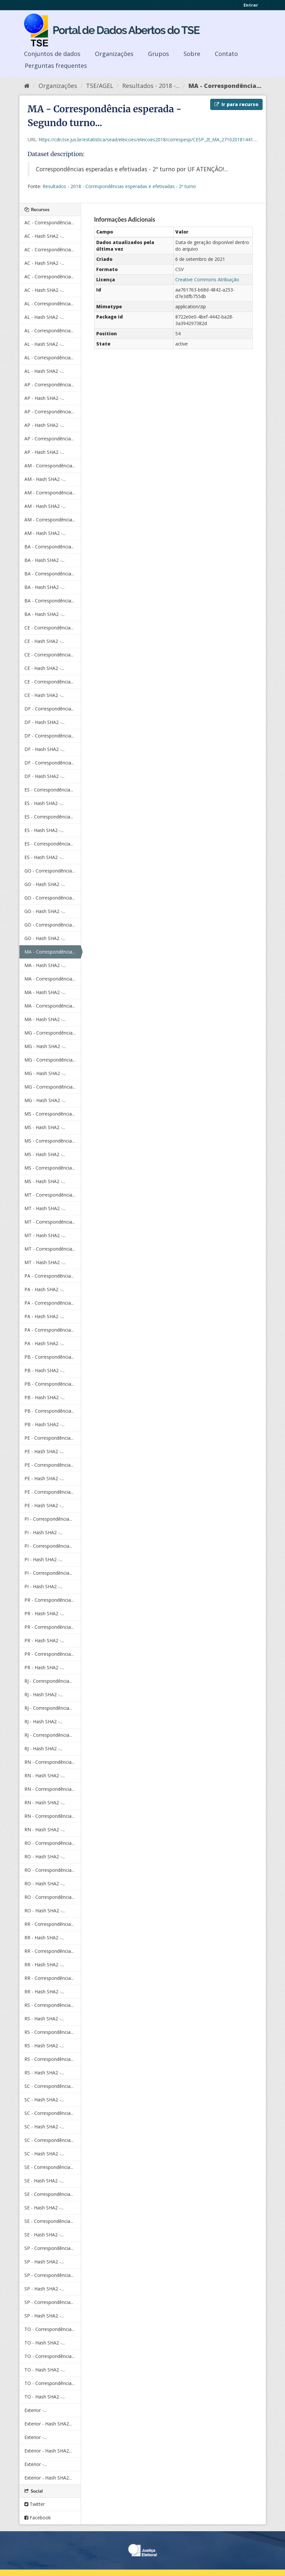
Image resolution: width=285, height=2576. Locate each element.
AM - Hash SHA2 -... (45, 479)
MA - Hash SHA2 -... (45, 965)
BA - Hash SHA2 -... (44, 560)
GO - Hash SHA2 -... (44, 884)
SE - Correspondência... (48, 2167)
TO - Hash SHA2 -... (44, 2343)
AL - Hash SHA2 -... (44, 317)
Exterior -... (35, 2410)
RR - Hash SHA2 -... (44, 1937)
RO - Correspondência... (49, 1843)
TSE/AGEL (99, 86)
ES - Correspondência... (48, 790)
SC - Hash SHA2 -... (44, 2099)
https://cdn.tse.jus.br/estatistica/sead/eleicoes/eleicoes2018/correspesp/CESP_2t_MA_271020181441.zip (149, 139)
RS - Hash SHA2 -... (44, 2018)
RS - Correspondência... (48, 2005)
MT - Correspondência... (49, 1195)
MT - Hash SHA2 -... (45, 1208)
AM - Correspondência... (49, 465)
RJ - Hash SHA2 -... (43, 1694)
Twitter (34, 2504)
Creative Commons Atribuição (207, 279)
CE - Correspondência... (48, 627)
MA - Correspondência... (224, 86)
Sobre (192, 54)
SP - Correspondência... (48, 2248)
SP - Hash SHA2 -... (44, 2261)
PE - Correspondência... (48, 1438)
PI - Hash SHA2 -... (43, 1532)
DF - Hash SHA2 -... (44, 722)
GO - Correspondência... (49, 871)
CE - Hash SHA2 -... (44, 641)
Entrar (250, 5)
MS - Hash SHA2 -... (44, 1127)
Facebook (37, 2517)
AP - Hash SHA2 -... (44, 398)
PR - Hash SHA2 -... (44, 1613)
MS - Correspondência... (49, 1114)
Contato (226, 54)
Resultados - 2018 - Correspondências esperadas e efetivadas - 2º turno (119, 186)
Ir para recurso (236, 104)
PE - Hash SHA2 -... (44, 1451)
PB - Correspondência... (49, 1357)
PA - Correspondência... (49, 1276)
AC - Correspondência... (49, 222)
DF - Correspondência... (49, 709)
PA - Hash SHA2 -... (44, 1289)
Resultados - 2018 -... (151, 86)
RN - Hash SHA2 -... (44, 1775)
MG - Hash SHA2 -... (45, 1046)
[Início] (27, 86)
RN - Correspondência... (49, 1762)
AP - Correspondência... (49, 384)
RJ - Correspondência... (48, 1681)
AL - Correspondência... (48, 303)
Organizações (114, 54)
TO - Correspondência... (49, 2329)
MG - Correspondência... (49, 1033)
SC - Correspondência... (48, 2086)
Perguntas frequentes (56, 65)
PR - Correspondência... (49, 1600)
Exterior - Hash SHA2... (48, 2424)
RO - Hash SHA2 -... (44, 1856)
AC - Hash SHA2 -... (44, 236)
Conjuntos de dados (52, 54)
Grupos (158, 54)
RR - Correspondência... (49, 1924)
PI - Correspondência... (48, 1519)
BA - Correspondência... (49, 546)
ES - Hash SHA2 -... (44, 803)
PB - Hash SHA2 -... (44, 1370)
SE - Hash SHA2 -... (44, 2180)
